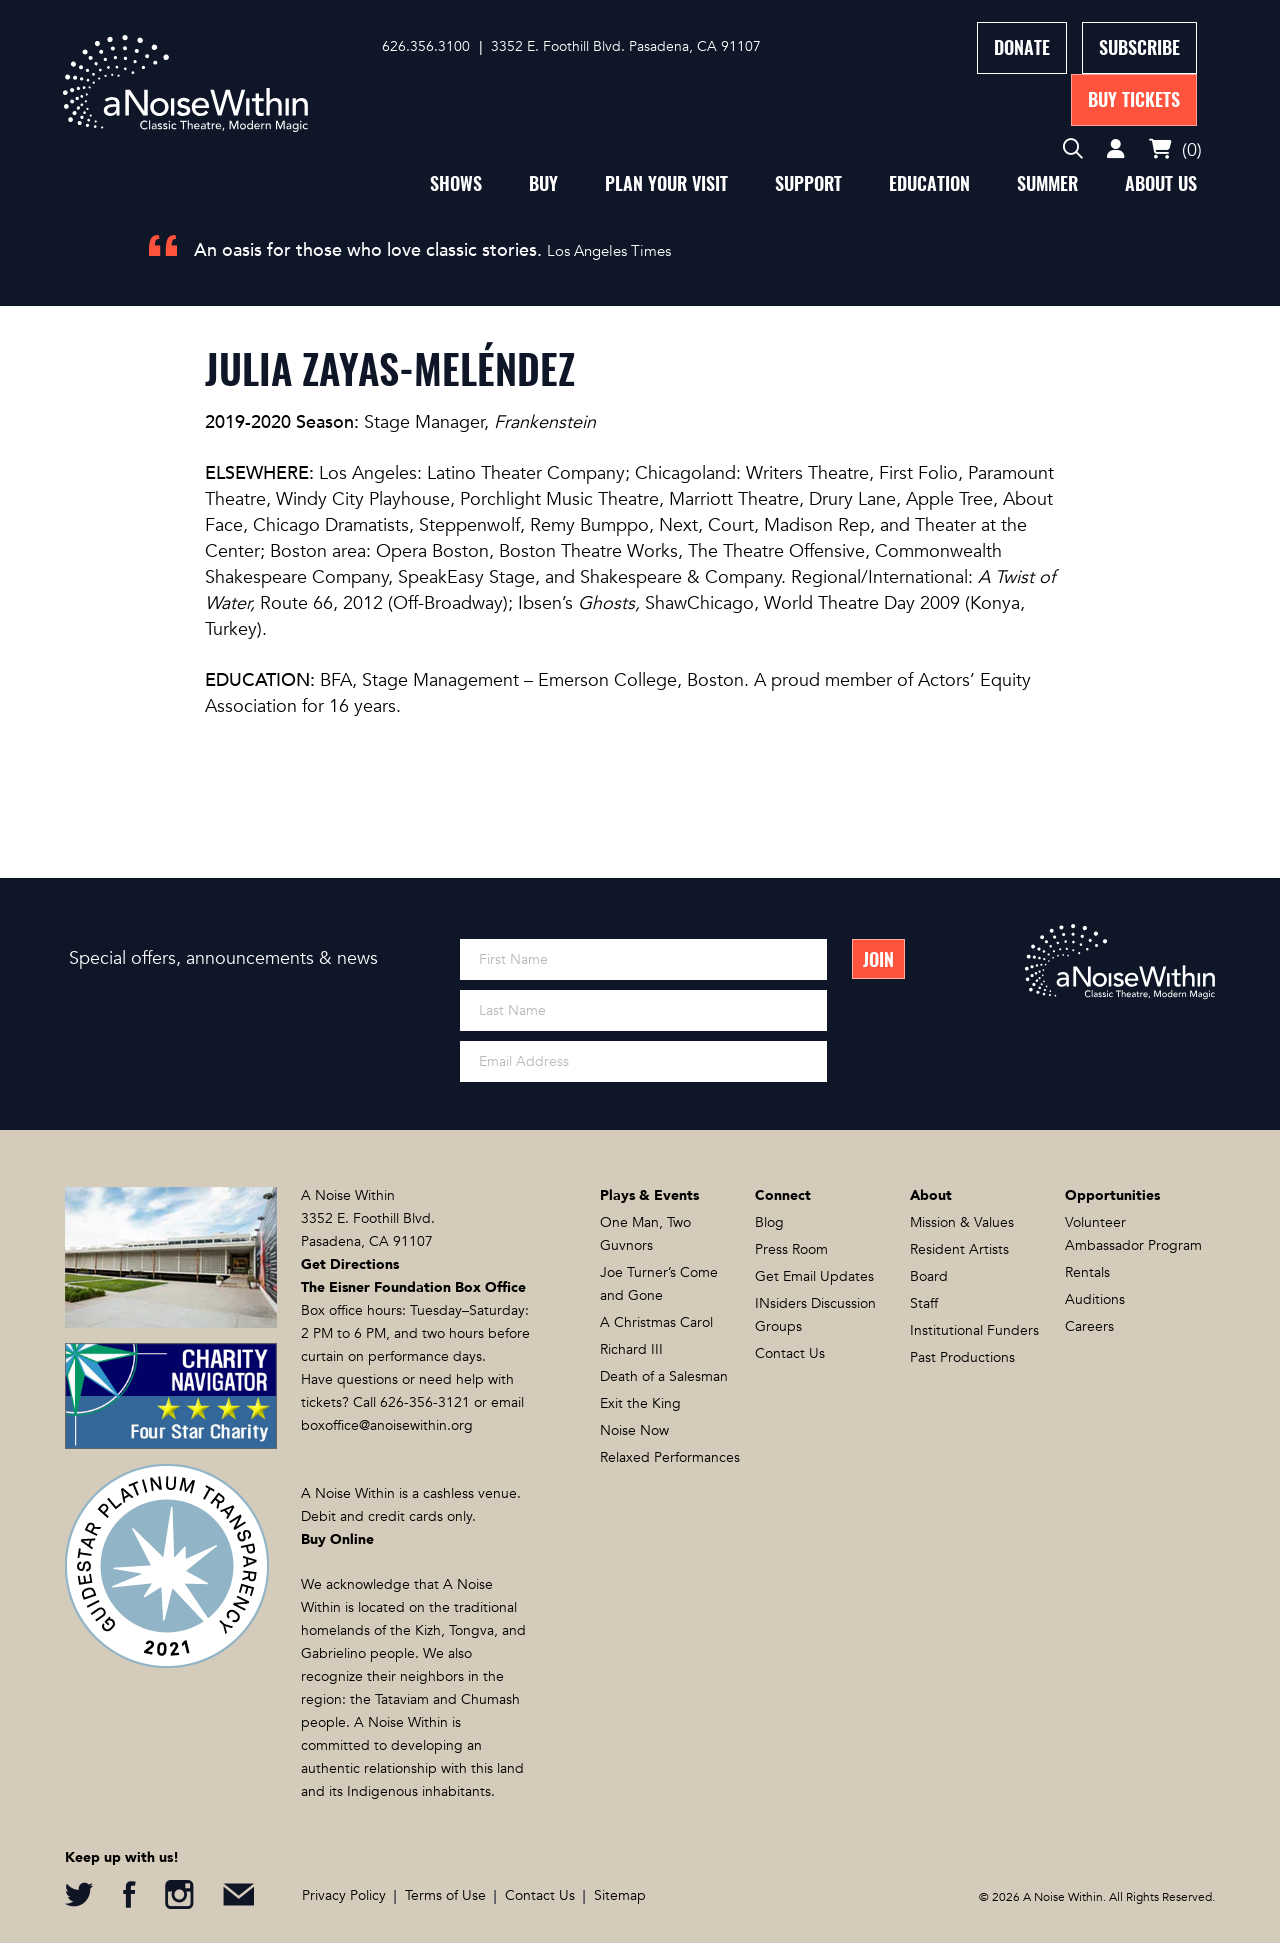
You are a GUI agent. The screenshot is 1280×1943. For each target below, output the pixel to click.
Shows (456, 183)
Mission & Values (962, 1222)
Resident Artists (959, 1249)
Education (929, 183)
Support (808, 183)
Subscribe (1139, 47)
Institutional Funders (974, 1330)
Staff (924, 1303)
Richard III (631, 1349)
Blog (769, 1222)
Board (929, 1276)
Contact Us (790, 1353)
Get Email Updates (814, 1276)
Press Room (791, 1249)
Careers (1089, 1326)
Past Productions (962, 1357)
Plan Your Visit (666, 183)
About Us (1161, 183)
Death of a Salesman (664, 1376)
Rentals (1087, 1272)
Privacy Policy (344, 1895)
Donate (1022, 47)
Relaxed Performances (670, 1457)
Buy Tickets (1134, 99)
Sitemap (620, 1895)
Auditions (1095, 1299)
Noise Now (634, 1430)
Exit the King (640, 1403)
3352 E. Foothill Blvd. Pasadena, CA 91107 (626, 46)
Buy (543, 183)
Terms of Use (445, 1895)
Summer (1047, 183)
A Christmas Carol (656, 1322)
